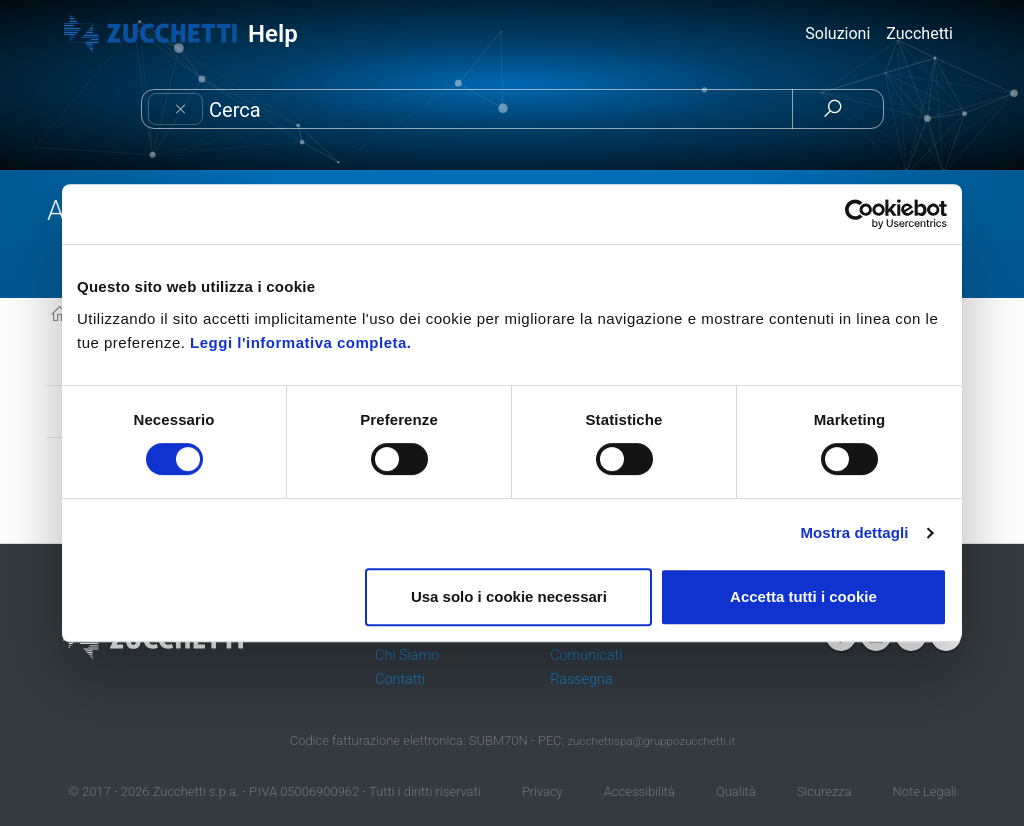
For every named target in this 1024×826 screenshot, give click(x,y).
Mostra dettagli (854, 532)
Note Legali (925, 791)
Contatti (400, 679)
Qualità (736, 791)
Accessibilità (639, 791)
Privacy (542, 791)
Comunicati (586, 655)
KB (59, 315)
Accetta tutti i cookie (803, 596)
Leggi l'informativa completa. (300, 342)
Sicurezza (824, 791)
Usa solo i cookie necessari (509, 596)
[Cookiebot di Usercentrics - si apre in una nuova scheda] (859, 214)
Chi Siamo (407, 655)
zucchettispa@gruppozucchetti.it (651, 741)
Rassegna (581, 679)
